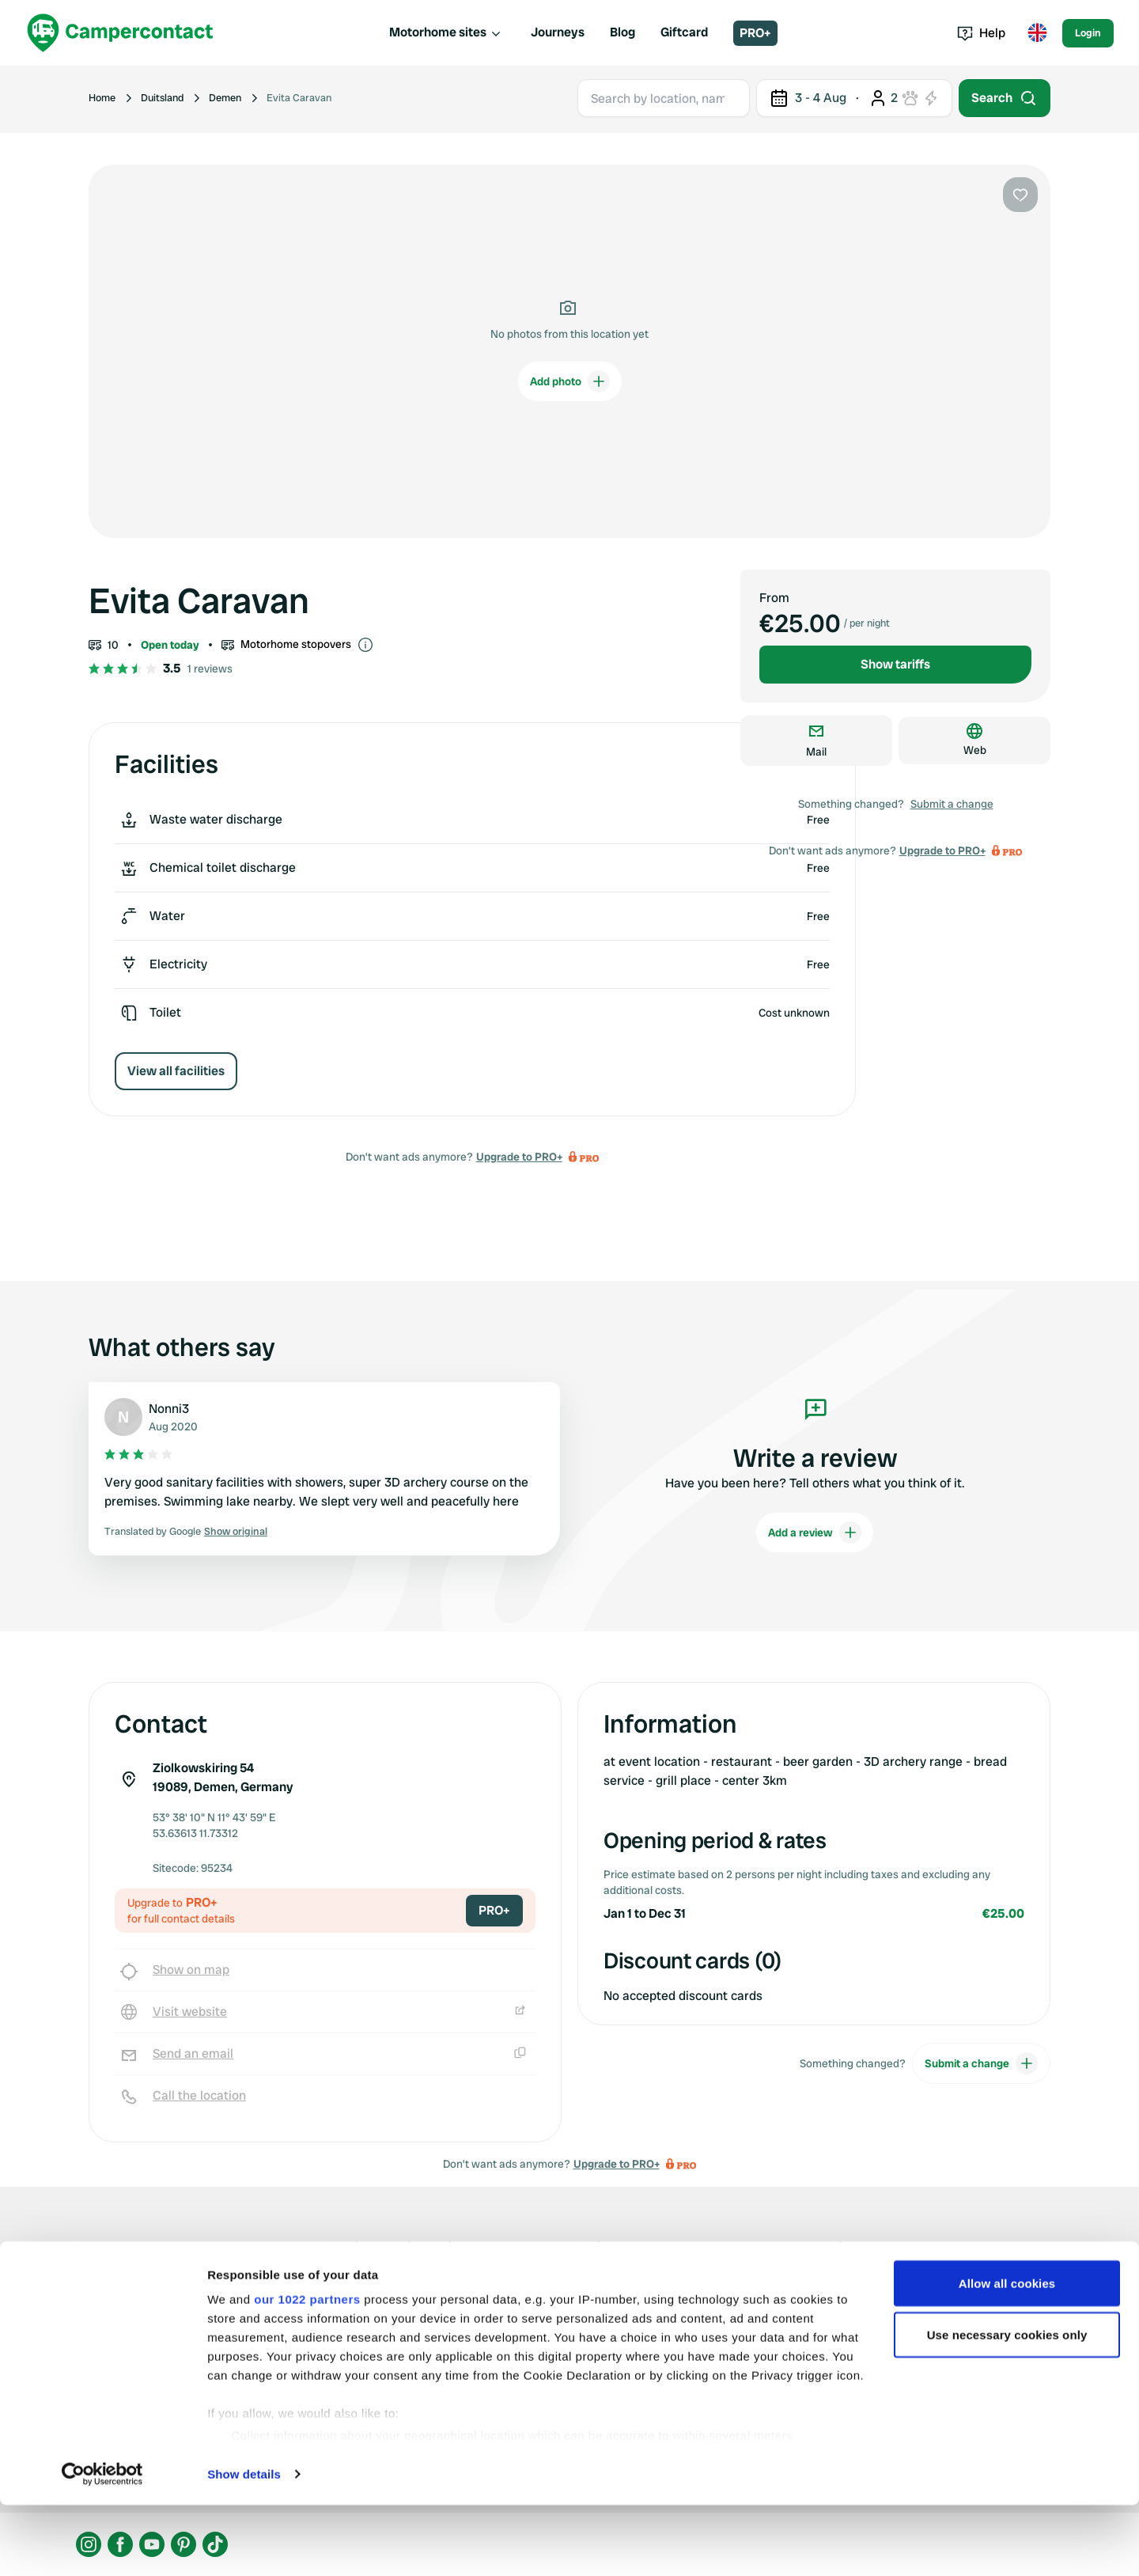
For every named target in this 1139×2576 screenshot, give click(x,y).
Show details (244, 2544)
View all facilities (176, 1071)
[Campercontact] (120, 33)
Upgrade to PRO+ (519, 1157)
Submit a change (951, 804)
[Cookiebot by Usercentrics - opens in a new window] (102, 2545)
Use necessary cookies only (1007, 2406)
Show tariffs (895, 664)
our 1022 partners (307, 2370)
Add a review (814, 1532)
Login (1088, 33)
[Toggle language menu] (1037, 33)
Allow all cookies (1007, 2354)
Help (981, 33)
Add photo (570, 381)
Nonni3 (169, 1408)
